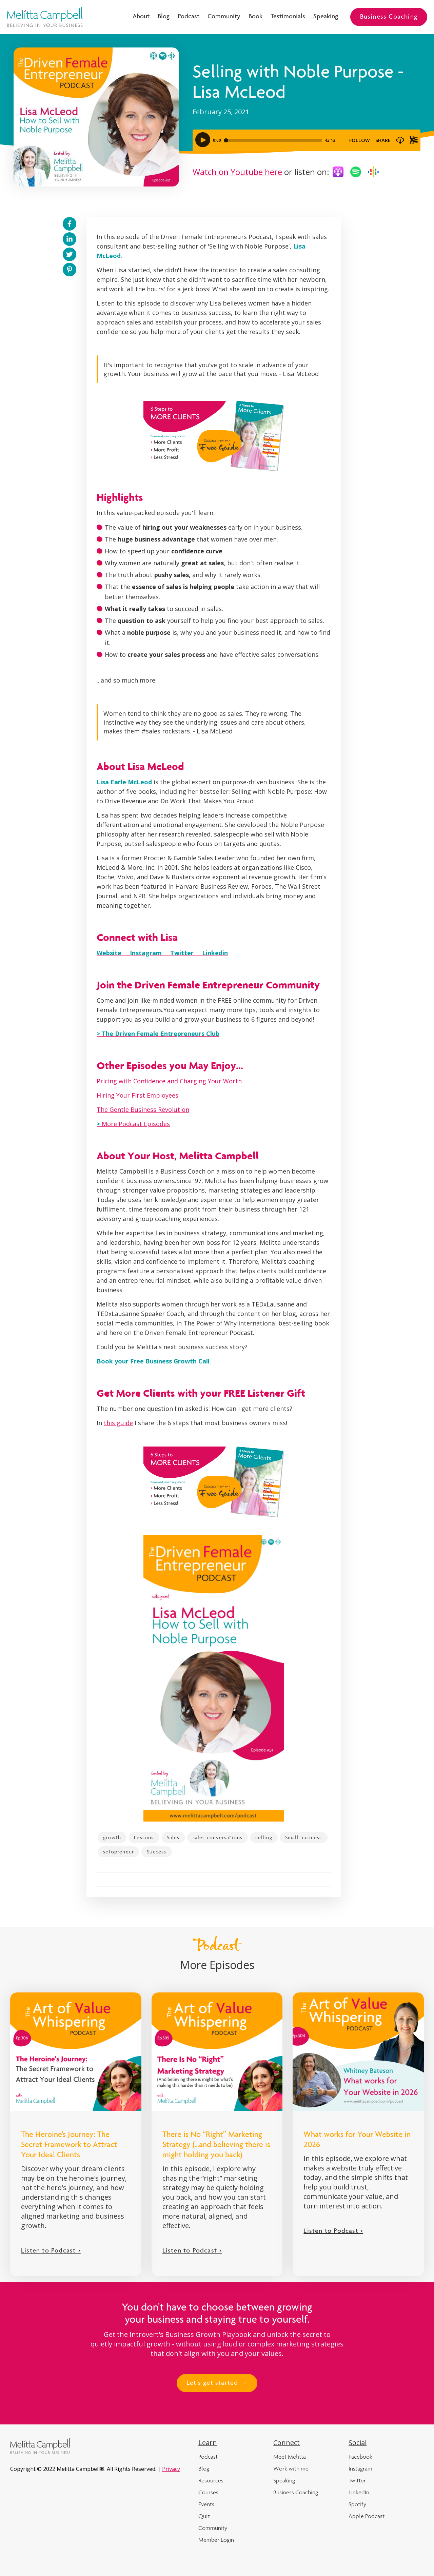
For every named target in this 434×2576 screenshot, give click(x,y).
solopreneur (118, 1851)
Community (224, 17)
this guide (118, 1423)
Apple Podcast (366, 2516)
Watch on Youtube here (237, 171)
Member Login (216, 2539)
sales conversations (218, 1837)
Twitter (357, 2480)
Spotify (357, 2504)
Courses (208, 2492)
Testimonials (288, 17)
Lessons (144, 1837)
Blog (164, 17)
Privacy (171, 2469)
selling (263, 1837)
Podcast (188, 17)
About (141, 17)
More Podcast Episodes (133, 1124)
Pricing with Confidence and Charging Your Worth (169, 1081)
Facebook (360, 2456)
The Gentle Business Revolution (143, 1109)
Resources (210, 2480)
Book (255, 17)
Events (206, 2504)
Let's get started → (217, 2383)
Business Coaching (388, 17)
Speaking (325, 17)
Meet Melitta (289, 2456)
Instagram (360, 2468)
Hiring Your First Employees (137, 1095)
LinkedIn (359, 2492)
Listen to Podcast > (51, 2251)
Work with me (291, 2468)
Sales (173, 1837)
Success (156, 1851)
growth (112, 1837)
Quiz (204, 2516)
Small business (303, 1837)
